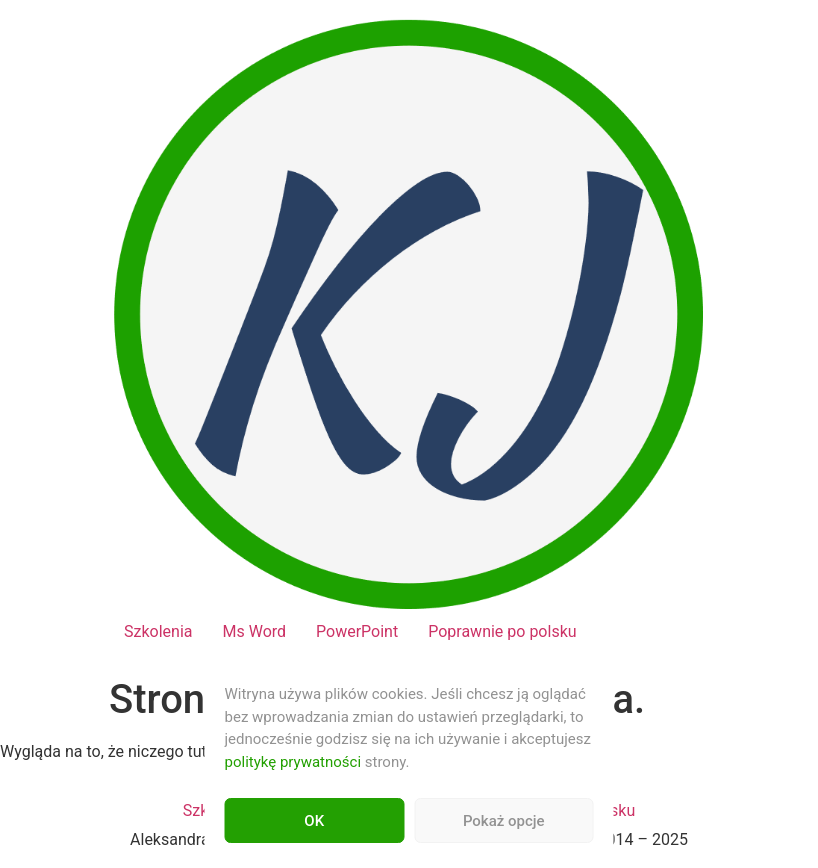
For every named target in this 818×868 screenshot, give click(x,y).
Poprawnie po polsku (502, 631)
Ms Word (254, 631)
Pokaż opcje (504, 821)
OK (314, 821)
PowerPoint (357, 631)
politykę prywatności (293, 762)
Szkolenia (158, 631)
